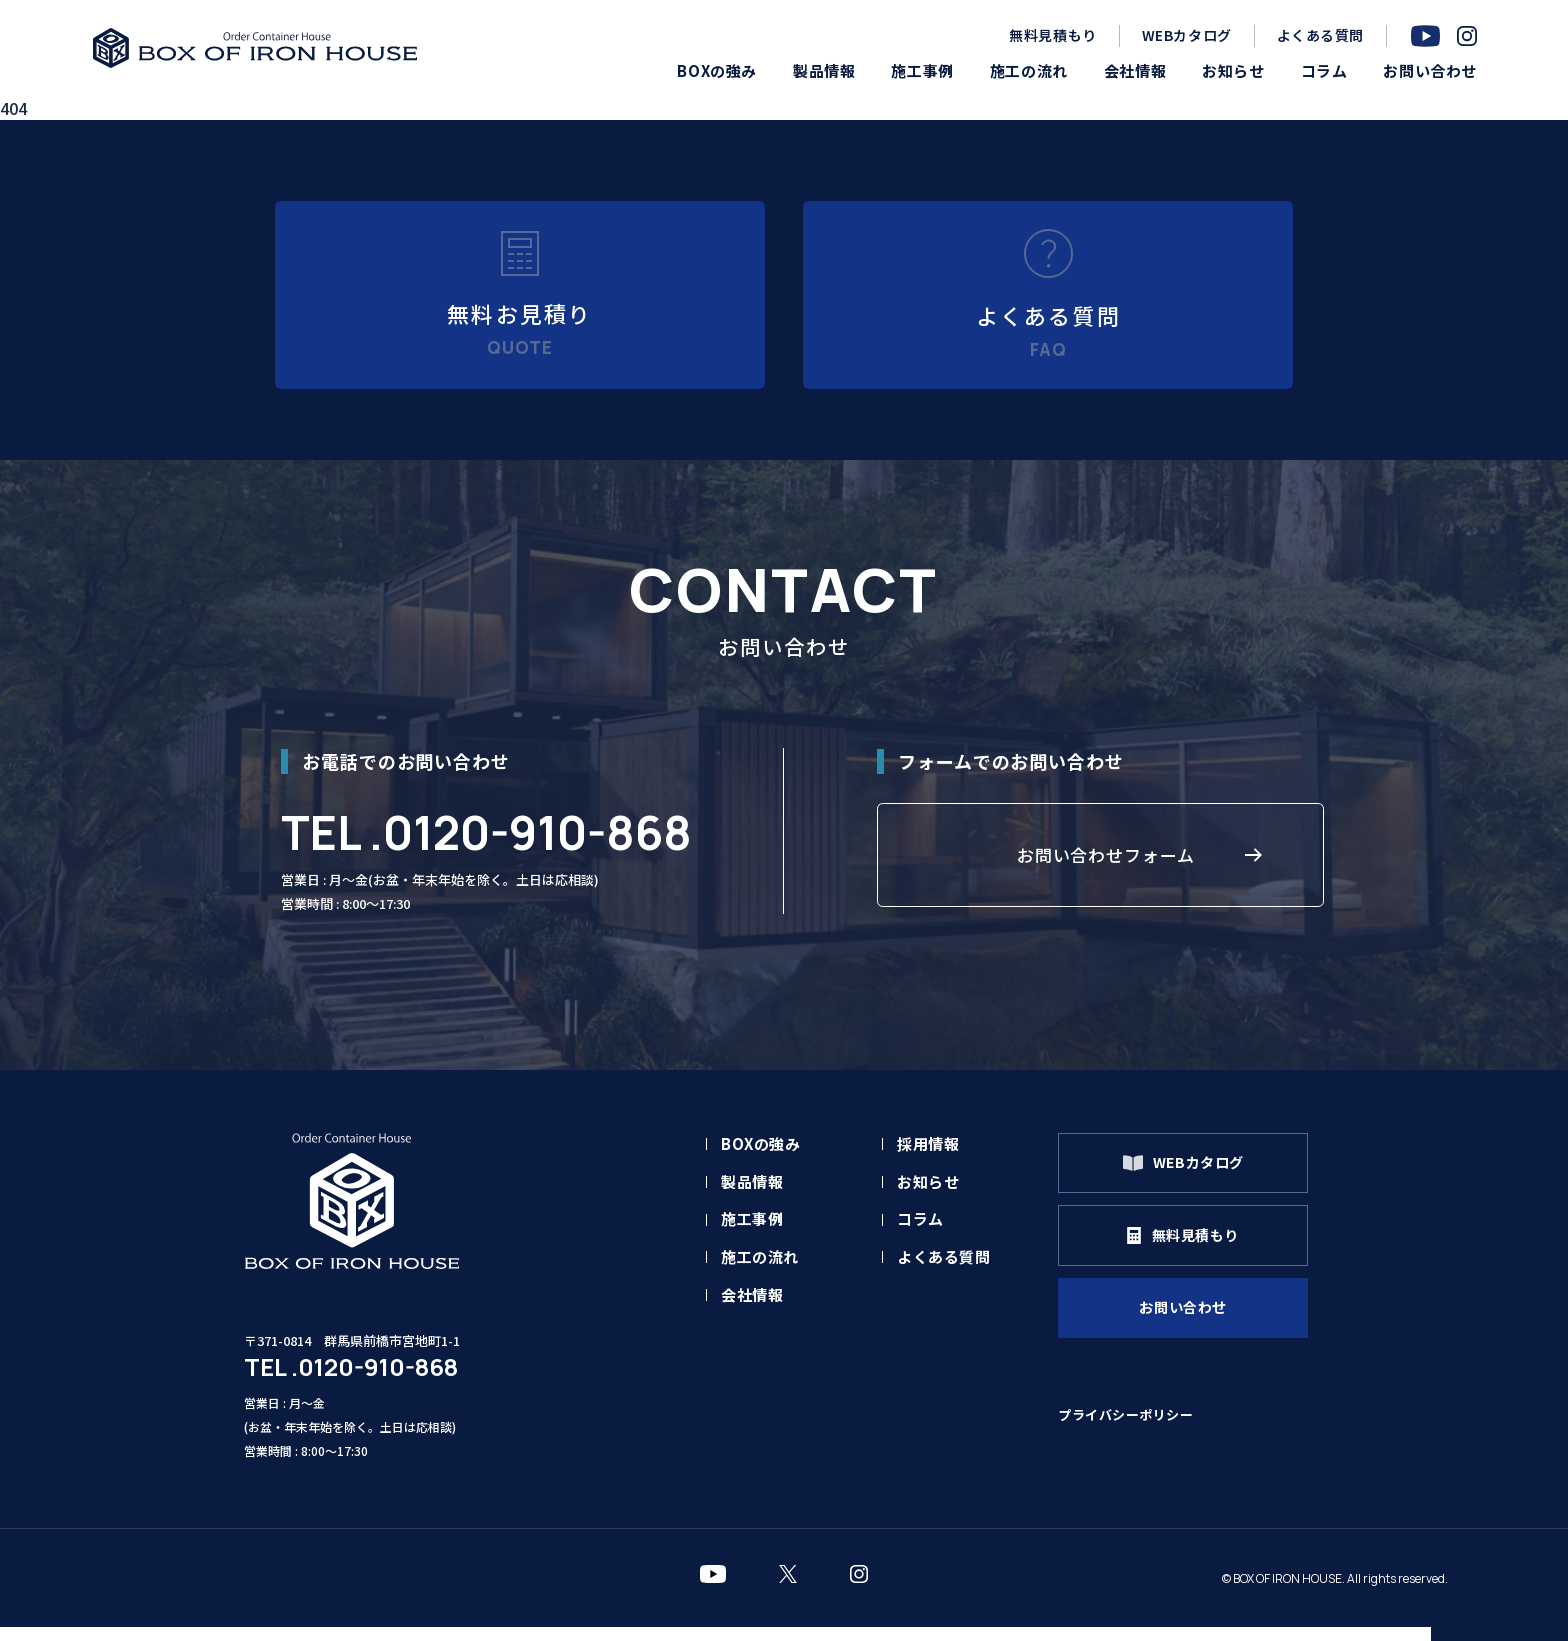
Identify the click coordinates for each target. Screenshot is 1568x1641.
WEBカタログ (1187, 35)
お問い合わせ (1191, 1330)
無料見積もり (1052, 35)
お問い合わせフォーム (1106, 872)
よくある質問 (1320, 35)
